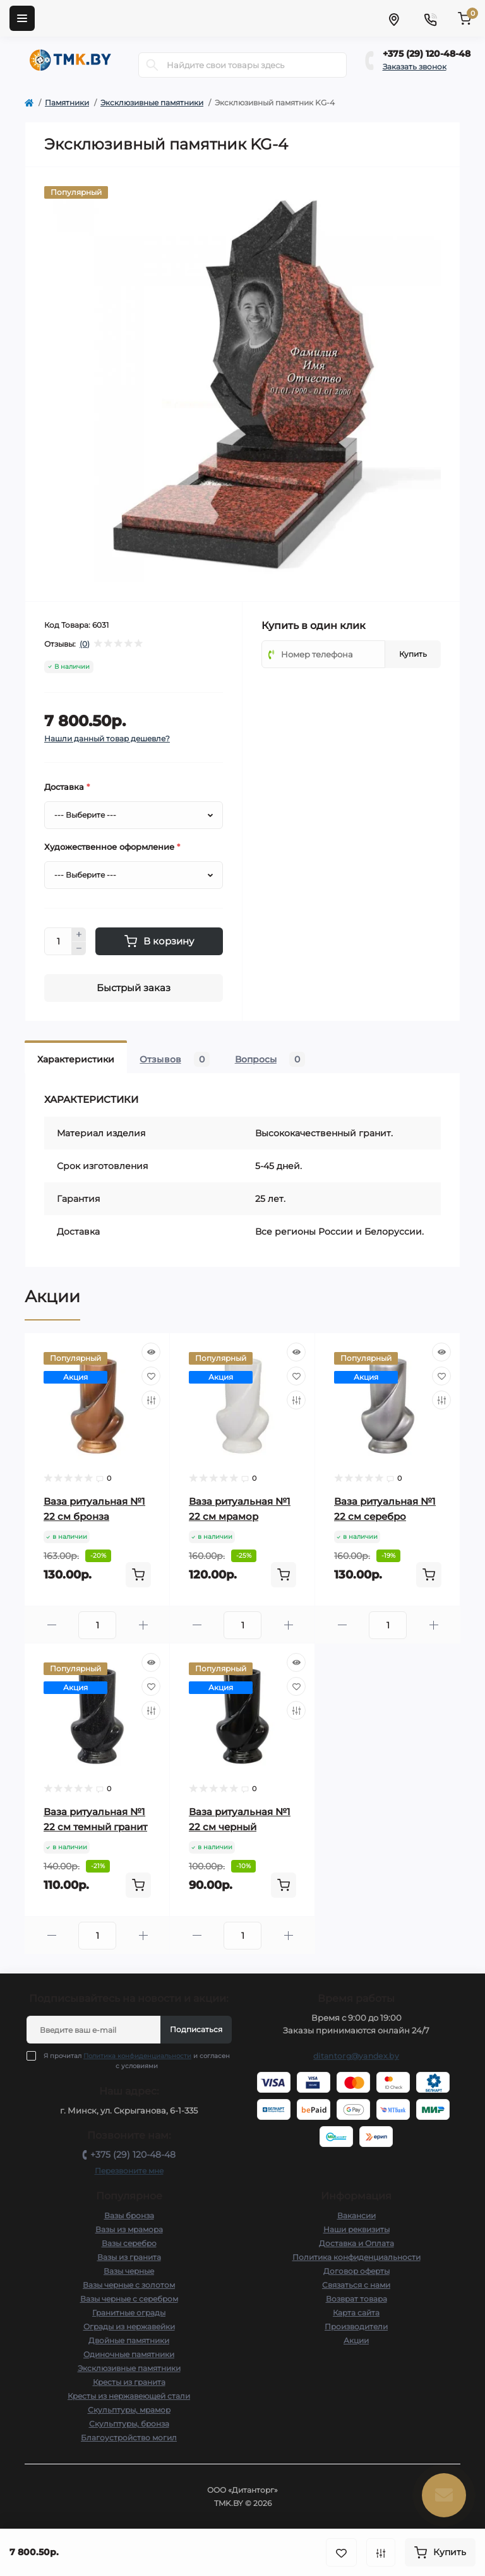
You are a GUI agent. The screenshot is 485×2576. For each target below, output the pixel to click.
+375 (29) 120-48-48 (426, 53)
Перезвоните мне (129, 2170)
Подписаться (196, 2029)
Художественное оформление (112, 847)
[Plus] (79, 934)
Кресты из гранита (129, 2382)
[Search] (152, 65)
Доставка (67, 787)
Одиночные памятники (128, 2354)
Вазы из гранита (129, 2257)
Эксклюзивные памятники (151, 102)
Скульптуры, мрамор (129, 2409)
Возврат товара (356, 2298)
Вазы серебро (129, 2243)
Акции (356, 2340)
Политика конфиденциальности (137, 2056)
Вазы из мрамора (129, 2229)
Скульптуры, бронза (129, 2423)
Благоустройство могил (129, 2437)
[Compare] (150, 1400)
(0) (85, 644)
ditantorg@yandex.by (356, 2056)
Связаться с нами (356, 2285)
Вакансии (356, 2215)
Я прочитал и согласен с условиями (136, 2060)
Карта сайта (356, 2312)
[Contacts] (430, 18)
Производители (356, 2326)
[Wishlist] (150, 1376)
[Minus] (79, 949)
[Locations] (393, 18)
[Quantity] (58, 941)
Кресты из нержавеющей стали (129, 2396)
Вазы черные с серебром (129, 2298)
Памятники (67, 102)
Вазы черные (129, 2271)
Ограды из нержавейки (129, 2326)
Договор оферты (356, 2271)
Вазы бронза (129, 2215)
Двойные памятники (128, 2340)
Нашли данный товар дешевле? (107, 738)
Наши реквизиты (356, 2229)
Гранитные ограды (128, 2312)
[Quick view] (150, 1352)
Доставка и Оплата (356, 2243)
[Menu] (22, 18)
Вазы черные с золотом (129, 2285)
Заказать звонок (414, 66)
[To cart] (138, 1574)
